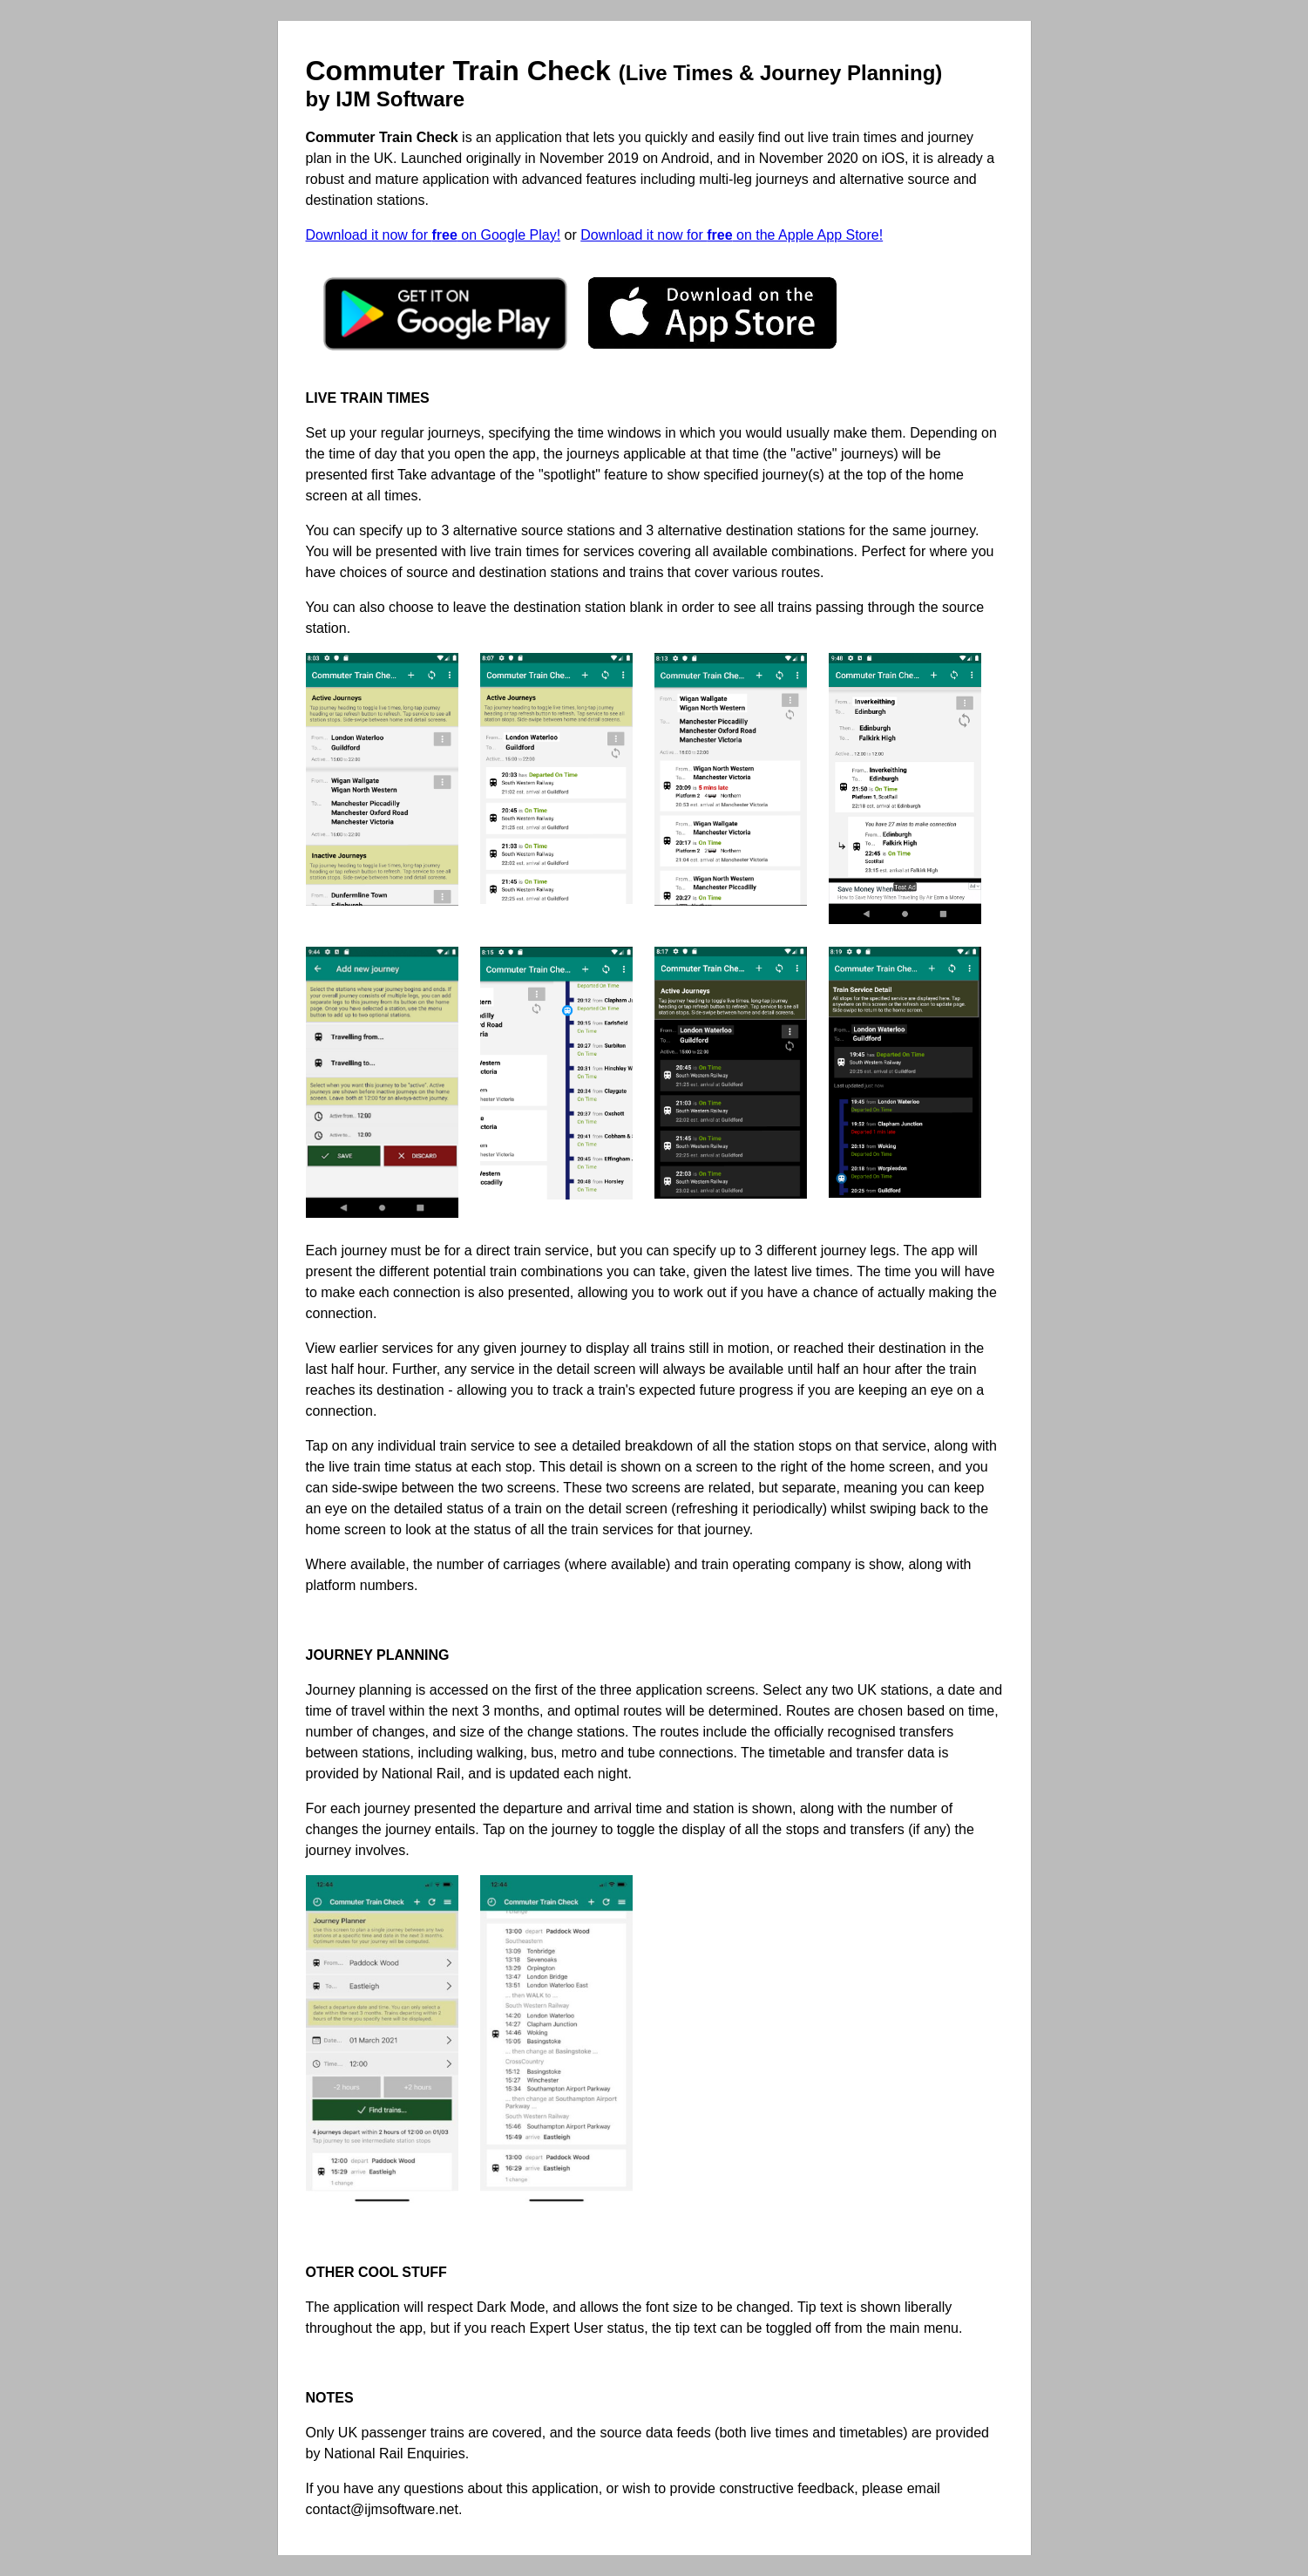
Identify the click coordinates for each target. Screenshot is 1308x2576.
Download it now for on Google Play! (433, 235)
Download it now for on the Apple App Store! (731, 235)
